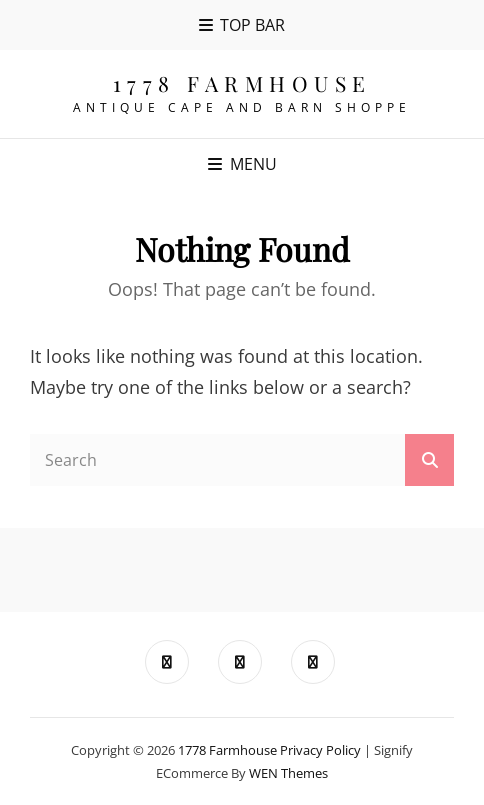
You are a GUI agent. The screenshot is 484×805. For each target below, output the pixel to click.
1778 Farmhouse (242, 83)
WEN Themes (288, 773)
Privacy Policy (320, 750)
